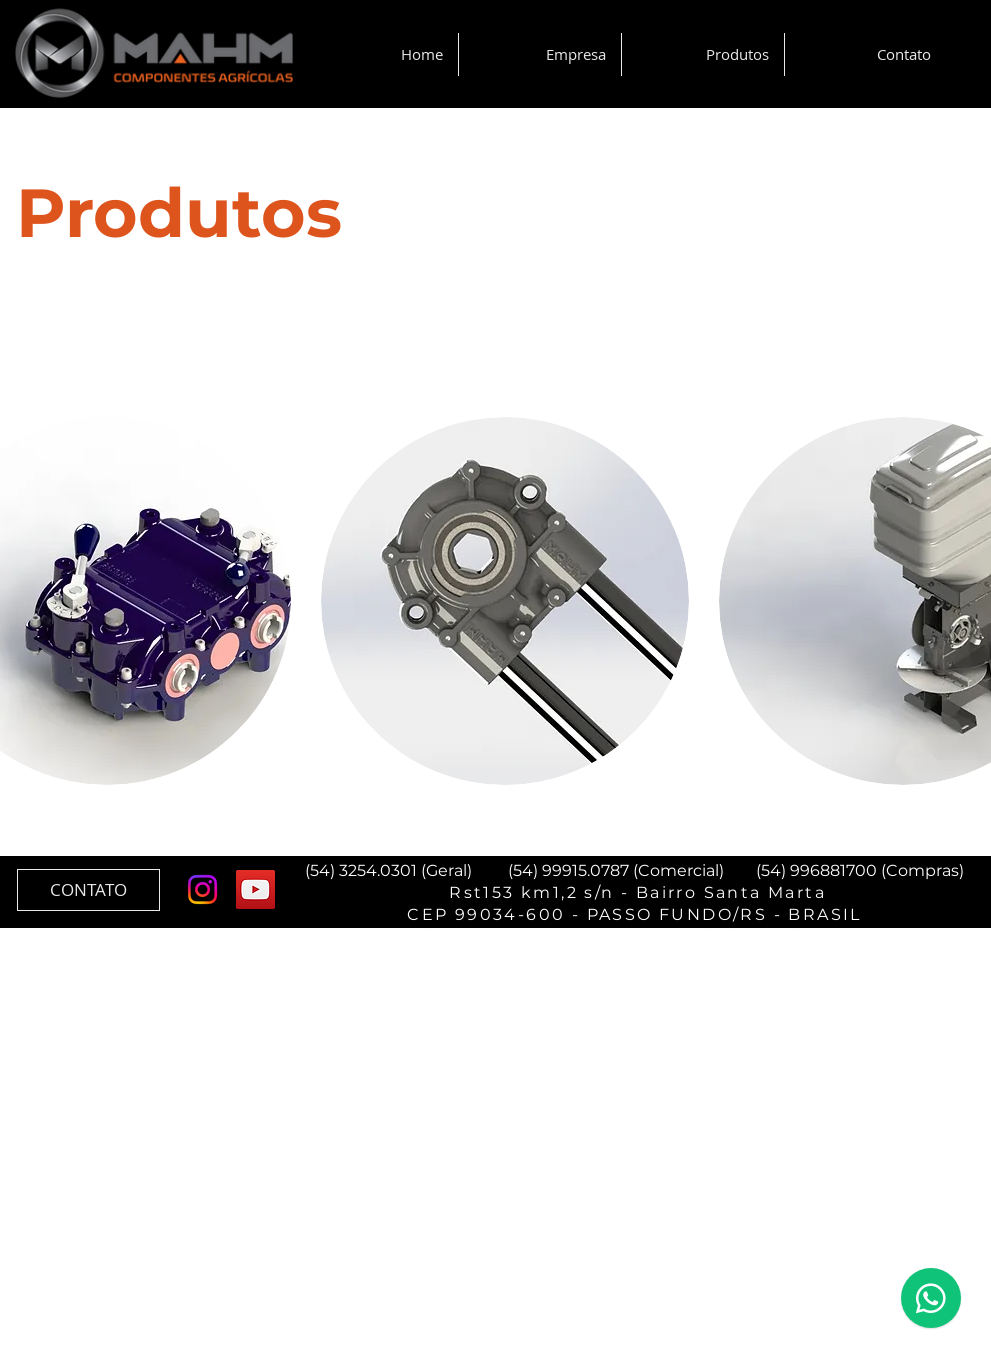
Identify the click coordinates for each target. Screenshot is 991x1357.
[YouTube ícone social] (255, 889)
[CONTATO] (88, 890)
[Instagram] (202, 889)
